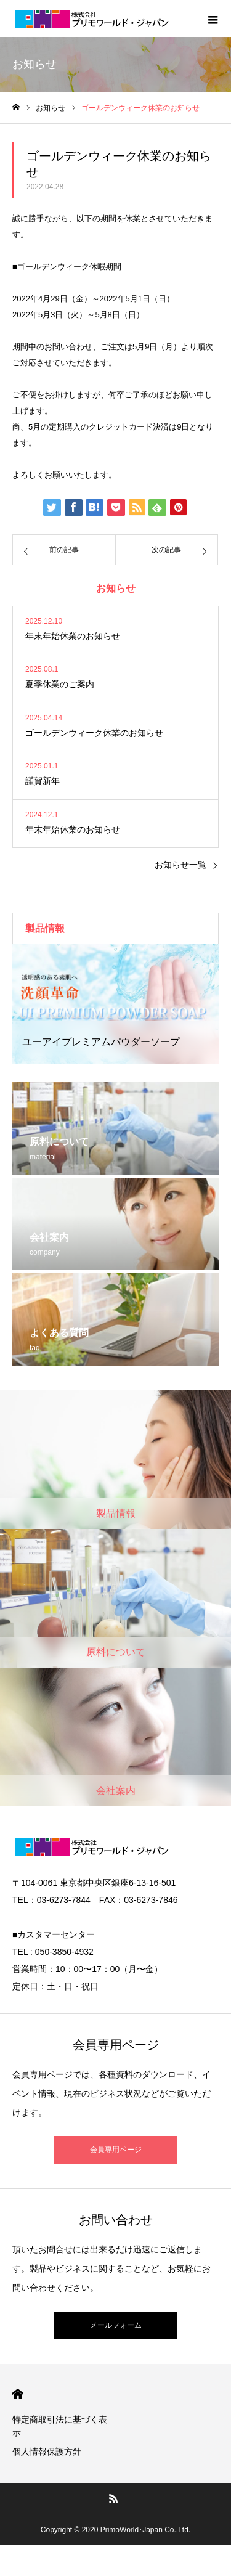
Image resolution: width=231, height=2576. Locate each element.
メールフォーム (116, 2325)
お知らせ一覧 (180, 864)
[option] (115, 1004)
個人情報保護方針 (46, 2451)
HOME (17, 2394)
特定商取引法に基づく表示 (59, 2426)
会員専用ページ (116, 2149)
